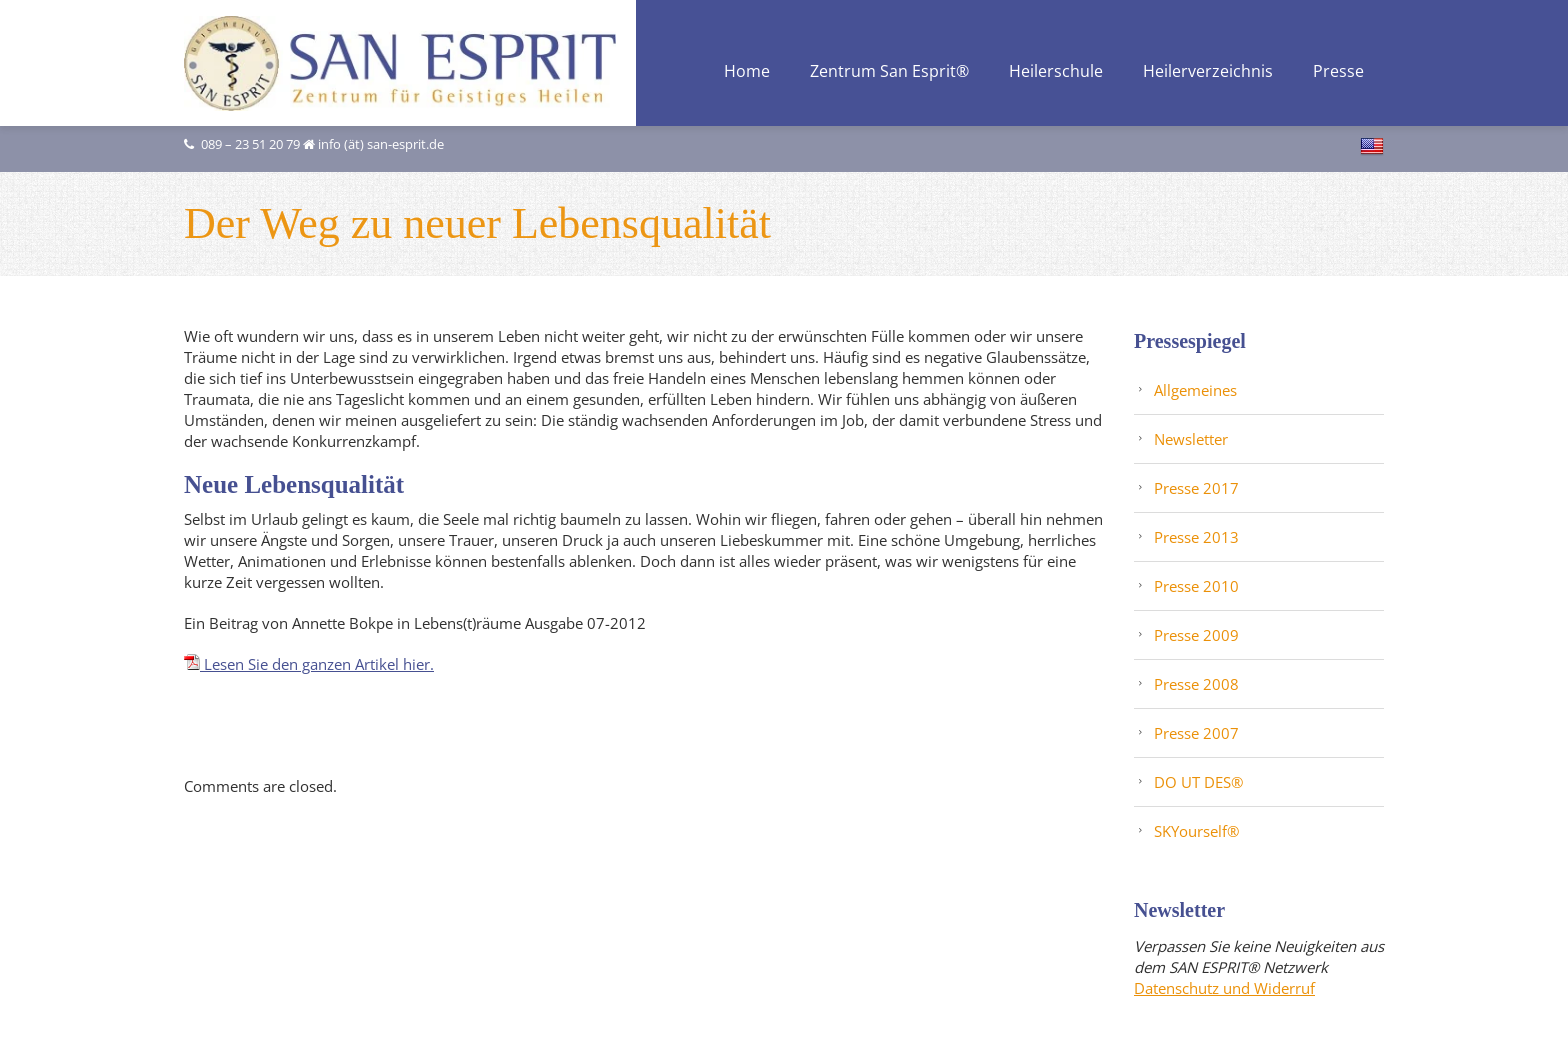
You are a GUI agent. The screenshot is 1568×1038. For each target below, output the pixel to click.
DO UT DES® (1198, 781)
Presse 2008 (1196, 683)
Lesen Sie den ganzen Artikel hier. (309, 663)
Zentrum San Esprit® (889, 72)
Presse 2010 (1196, 585)
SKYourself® (1196, 830)
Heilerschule (1056, 72)
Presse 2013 (1196, 536)
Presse (1338, 72)
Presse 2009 (1196, 634)
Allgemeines (1195, 389)
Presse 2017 (1196, 487)
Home (747, 72)
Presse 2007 (1196, 732)
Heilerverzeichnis (1208, 72)
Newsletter (1191, 438)
